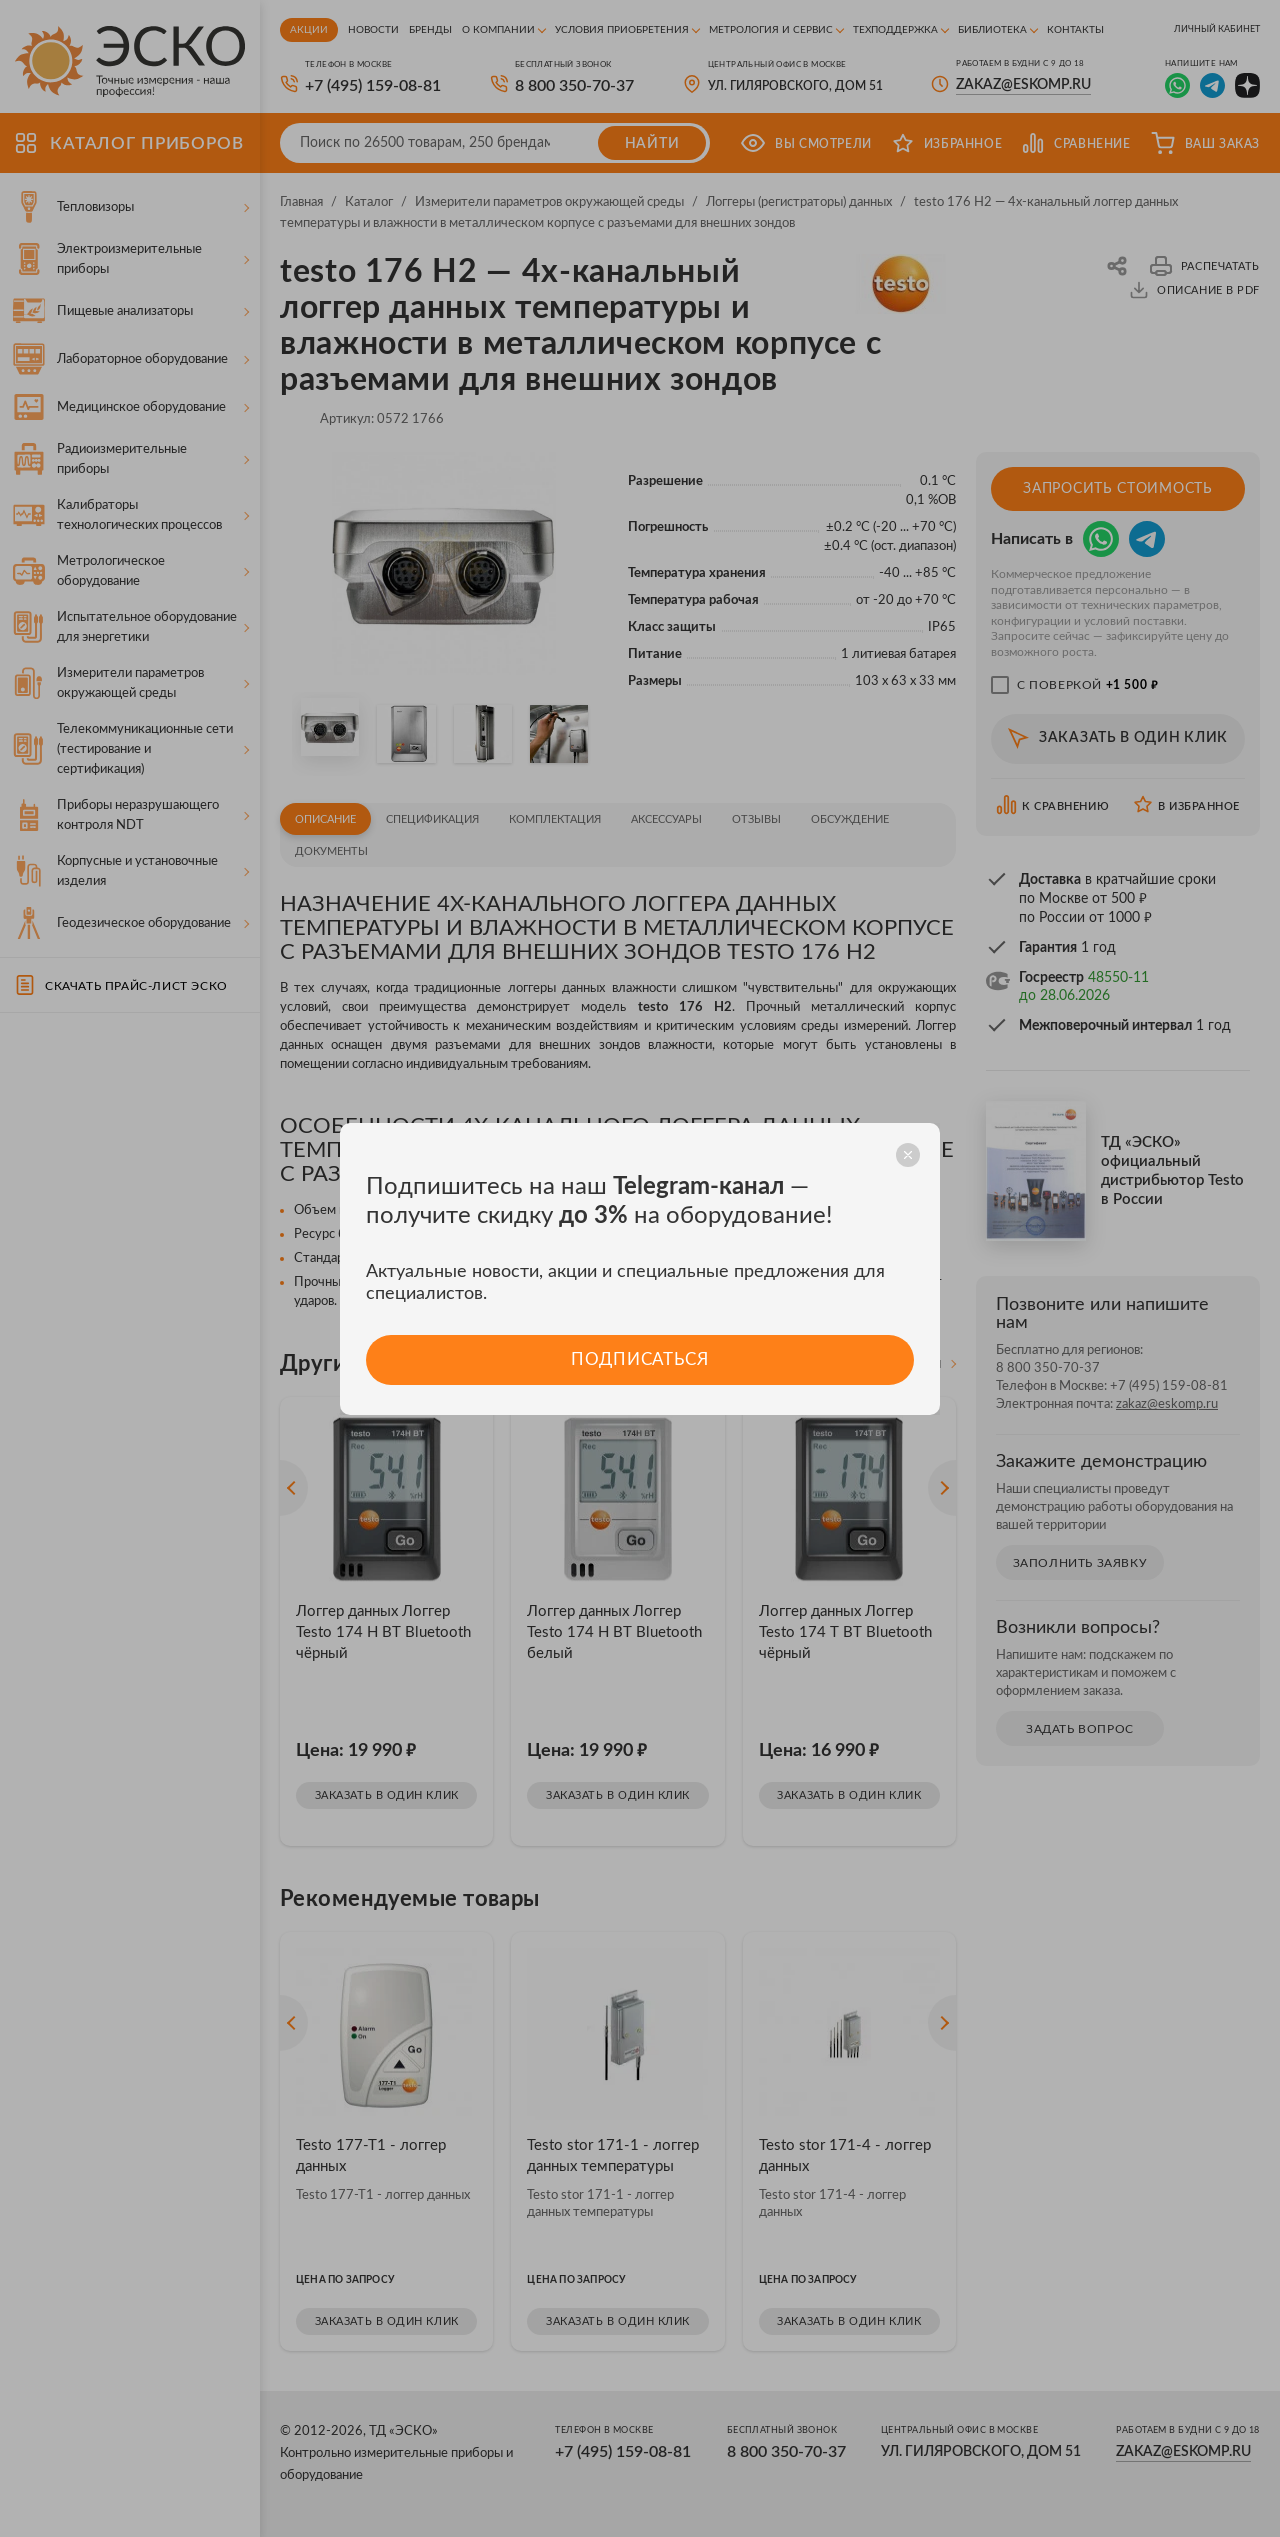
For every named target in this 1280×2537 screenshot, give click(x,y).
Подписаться (639, 1359)
